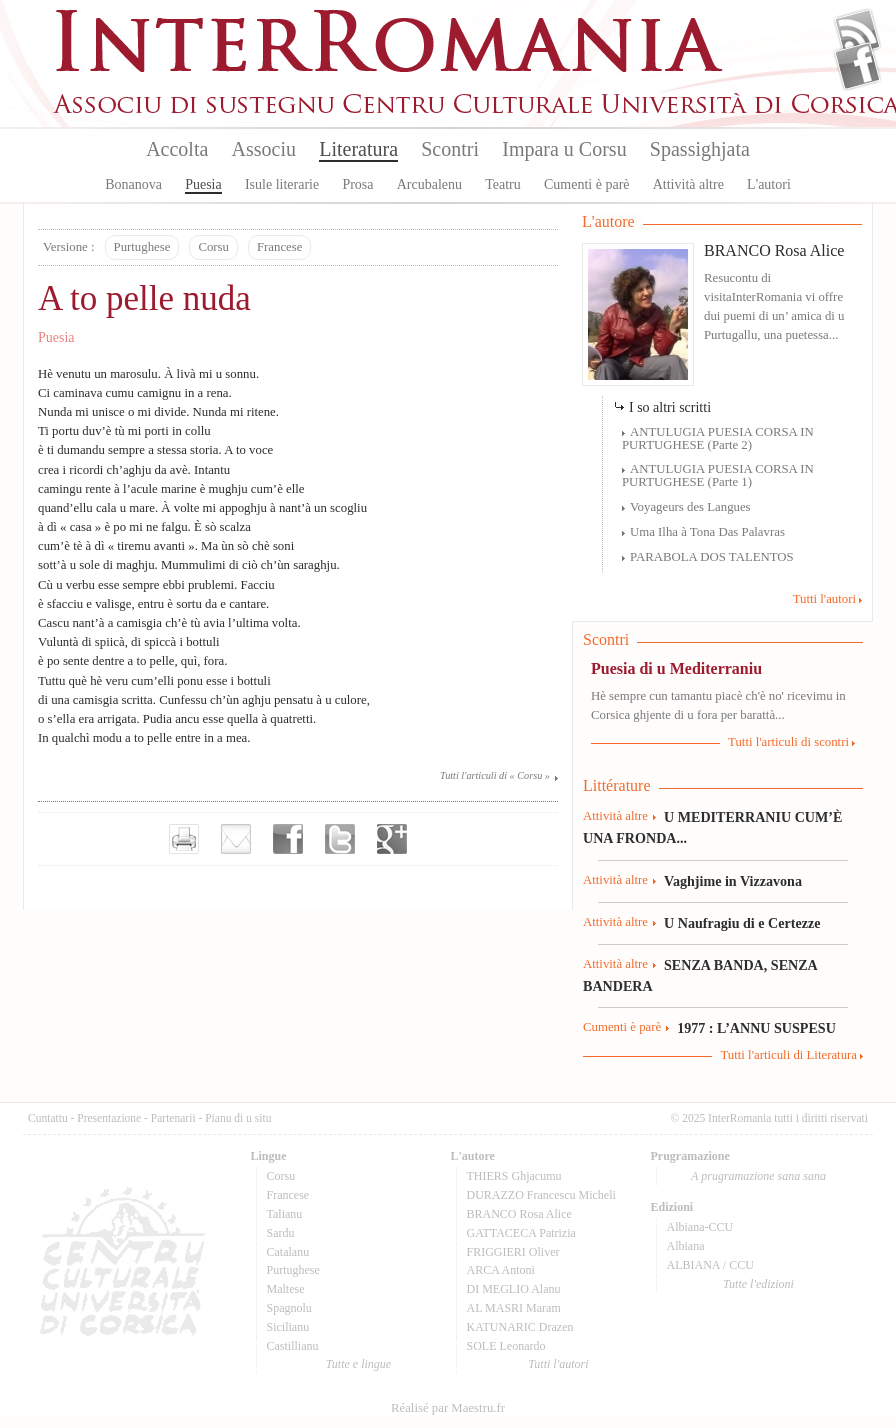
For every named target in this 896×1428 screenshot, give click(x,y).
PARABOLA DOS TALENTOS (712, 557)
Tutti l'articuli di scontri (788, 742)
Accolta (177, 149)
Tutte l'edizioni (758, 1284)
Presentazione (109, 1118)
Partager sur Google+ (392, 839)
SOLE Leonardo (506, 1346)
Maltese (286, 1289)
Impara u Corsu (564, 149)
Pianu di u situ (238, 1118)
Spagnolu (289, 1308)
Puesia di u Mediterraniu (676, 668)
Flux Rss (857, 33)
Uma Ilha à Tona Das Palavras (707, 532)
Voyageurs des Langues (690, 507)
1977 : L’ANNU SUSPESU (756, 1028)
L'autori (769, 184)
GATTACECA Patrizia (521, 1233)
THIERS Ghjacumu (514, 1176)
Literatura (358, 149)
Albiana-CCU (700, 1227)
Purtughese (142, 247)
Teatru (503, 184)
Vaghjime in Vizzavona (733, 881)
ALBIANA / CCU (710, 1265)
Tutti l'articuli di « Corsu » (495, 775)
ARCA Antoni (501, 1270)
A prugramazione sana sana (758, 1176)
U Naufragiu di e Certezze (742, 923)
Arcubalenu (429, 184)
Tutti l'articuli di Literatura (788, 1055)
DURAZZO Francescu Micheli (541, 1195)
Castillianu (293, 1346)
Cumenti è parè (587, 184)
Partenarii (173, 1118)
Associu (264, 149)
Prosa (357, 184)
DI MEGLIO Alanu (514, 1289)
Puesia (203, 184)
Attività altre (688, 184)
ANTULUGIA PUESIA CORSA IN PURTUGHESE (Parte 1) (718, 475)
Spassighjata (700, 149)
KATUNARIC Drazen (520, 1327)
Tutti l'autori (824, 599)
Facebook (857, 66)
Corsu (213, 247)
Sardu (281, 1233)
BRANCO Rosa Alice (774, 250)
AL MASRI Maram (514, 1308)
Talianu (285, 1214)
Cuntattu (48, 1118)
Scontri (450, 149)
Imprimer (184, 839)
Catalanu (288, 1252)
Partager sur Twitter (340, 839)
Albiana (686, 1246)
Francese (279, 247)
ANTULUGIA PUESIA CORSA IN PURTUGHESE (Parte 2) (718, 438)
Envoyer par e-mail (236, 839)
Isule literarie (282, 184)
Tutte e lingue (358, 1364)
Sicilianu (288, 1327)
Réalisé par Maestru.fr (448, 1408)
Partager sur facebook (288, 839)
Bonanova (133, 184)
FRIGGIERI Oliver (513, 1252)
